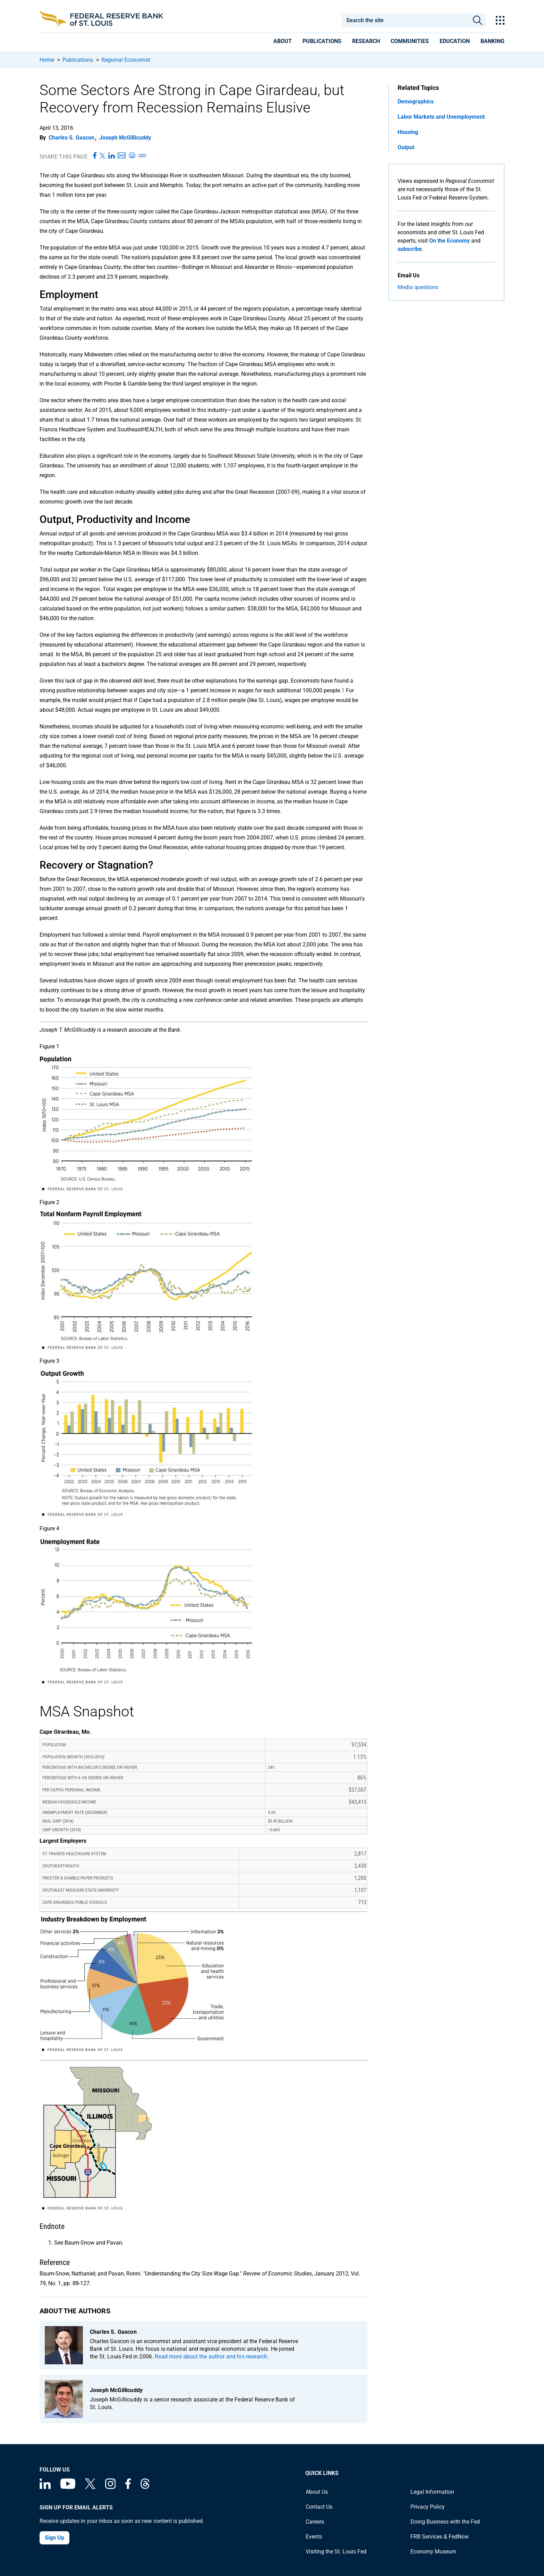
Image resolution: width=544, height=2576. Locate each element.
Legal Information (432, 2492)
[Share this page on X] (102, 156)
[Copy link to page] (142, 156)
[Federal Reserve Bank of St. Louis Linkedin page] (45, 2487)
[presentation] (282, 42)
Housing (408, 132)
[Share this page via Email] (121, 156)
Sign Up (54, 2537)
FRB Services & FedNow (439, 2536)
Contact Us (319, 2506)
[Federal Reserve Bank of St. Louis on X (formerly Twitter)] (90, 2487)
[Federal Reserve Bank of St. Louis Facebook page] (128, 2487)
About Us (317, 2492)
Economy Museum (433, 2551)
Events (314, 2536)
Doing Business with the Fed (445, 2521)
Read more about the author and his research (211, 2356)
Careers (315, 2521)
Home (47, 60)
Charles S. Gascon (71, 137)
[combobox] (405, 20)
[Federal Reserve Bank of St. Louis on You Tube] (67, 2487)
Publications (77, 60)
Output (406, 147)
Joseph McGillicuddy (125, 137)
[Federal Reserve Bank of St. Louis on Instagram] (110, 2487)
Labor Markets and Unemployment (441, 116)
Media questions (418, 287)
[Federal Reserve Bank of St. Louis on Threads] (145, 2487)
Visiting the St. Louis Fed (336, 2551)
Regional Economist (125, 60)
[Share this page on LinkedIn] (111, 156)
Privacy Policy (427, 2506)
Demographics (416, 101)
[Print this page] (132, 156)
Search (477, 20)
